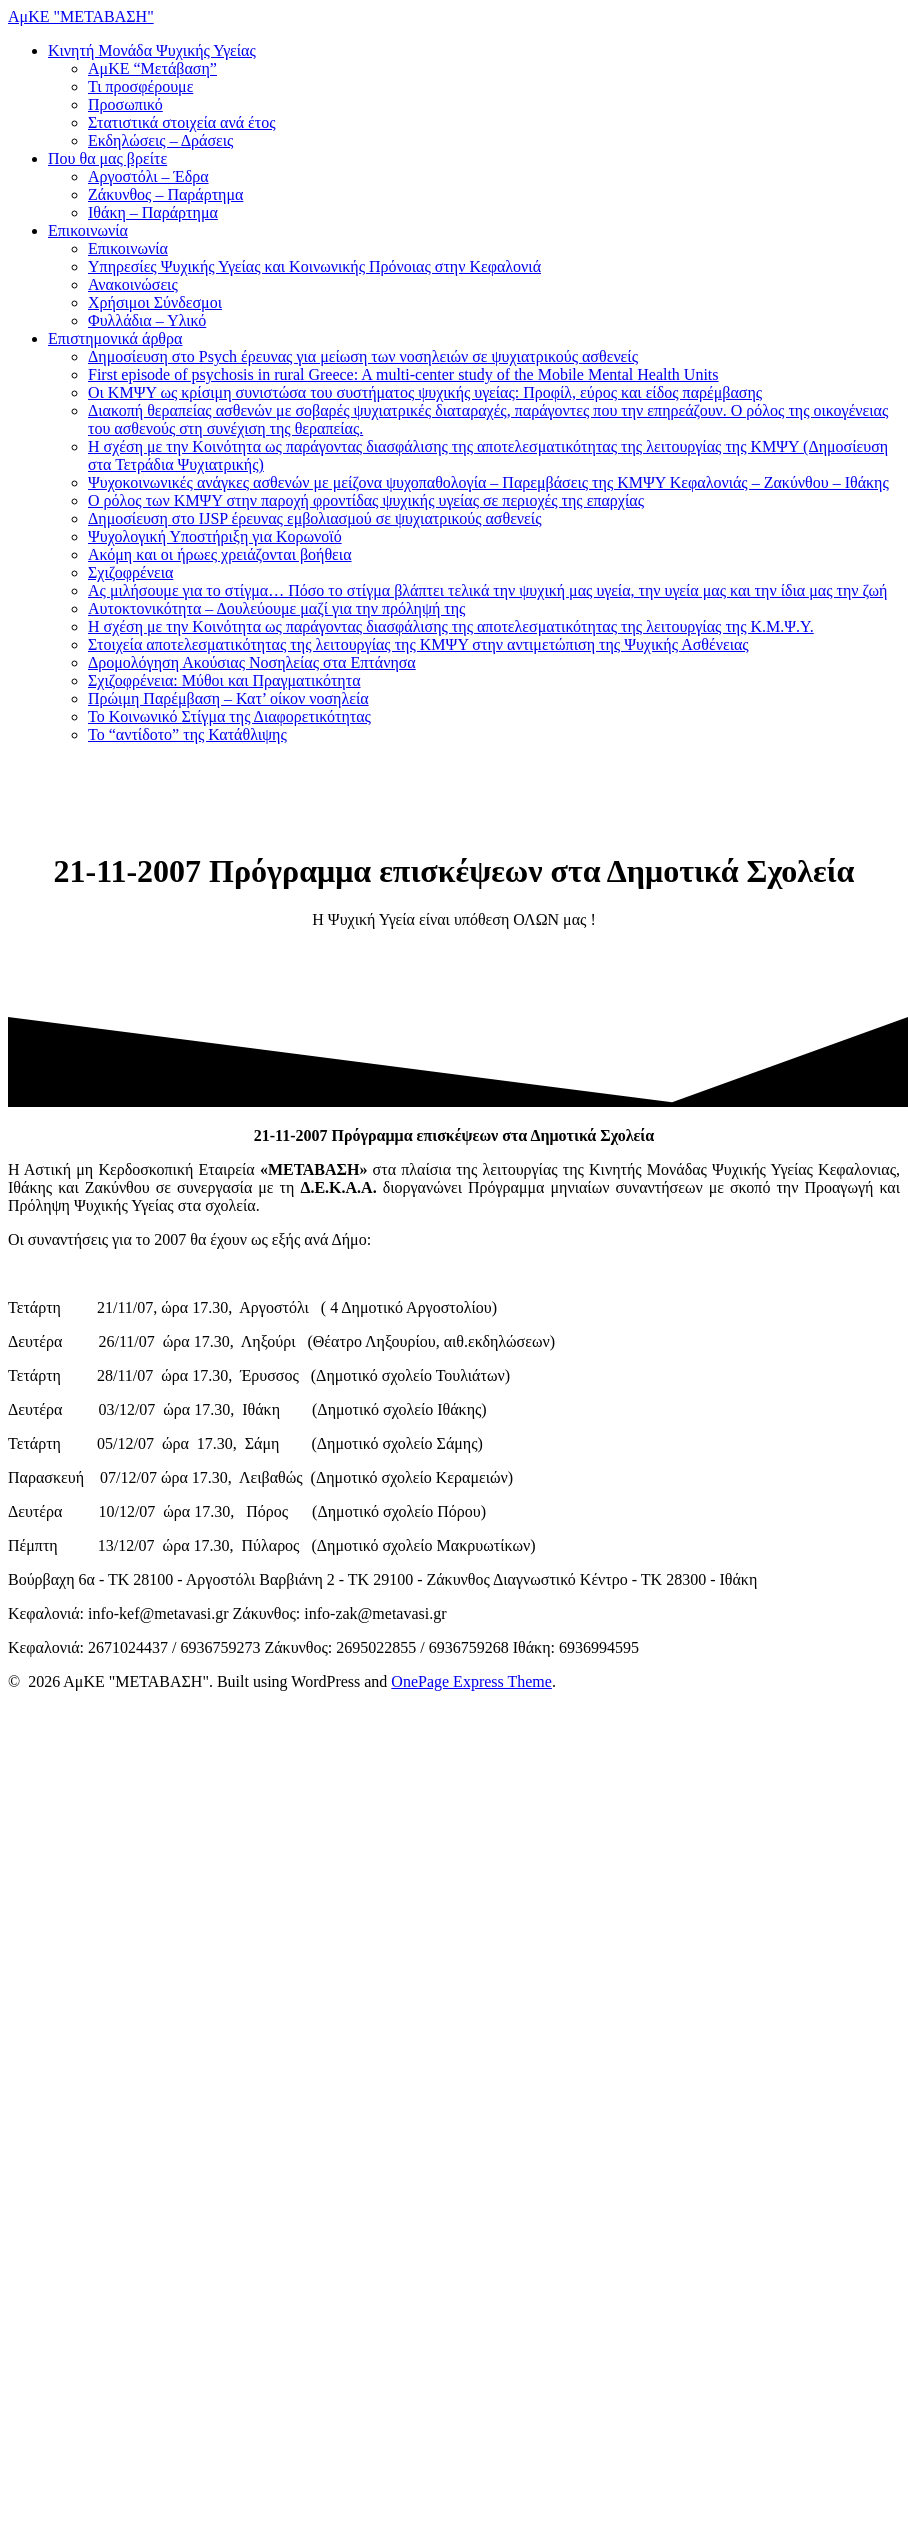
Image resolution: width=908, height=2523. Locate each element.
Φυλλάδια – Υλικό (147, 320)
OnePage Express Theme (471, 1681)
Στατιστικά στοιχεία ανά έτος (182, 122)
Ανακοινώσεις (133, 284)
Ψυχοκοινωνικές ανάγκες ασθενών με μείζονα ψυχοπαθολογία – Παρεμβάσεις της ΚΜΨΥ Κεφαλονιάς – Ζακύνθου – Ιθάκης (488, 482)
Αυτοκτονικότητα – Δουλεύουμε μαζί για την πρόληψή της (276, 608)
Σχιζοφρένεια (130, 572)
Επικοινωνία (88, 230)
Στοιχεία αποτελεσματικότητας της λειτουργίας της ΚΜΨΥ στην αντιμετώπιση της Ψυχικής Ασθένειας (418, 644)
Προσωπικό (125, 104)
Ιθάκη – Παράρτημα (153, 212)
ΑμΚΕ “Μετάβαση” (152, 68)
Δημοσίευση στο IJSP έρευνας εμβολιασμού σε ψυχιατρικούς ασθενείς (314, 518)
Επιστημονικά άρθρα (115, 338)
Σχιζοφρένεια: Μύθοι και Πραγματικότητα (224, 680)
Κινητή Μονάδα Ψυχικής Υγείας (152, 50)
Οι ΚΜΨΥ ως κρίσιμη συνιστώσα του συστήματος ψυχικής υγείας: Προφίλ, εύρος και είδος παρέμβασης (425, 392)
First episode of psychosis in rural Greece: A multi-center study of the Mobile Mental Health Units (403, 374)
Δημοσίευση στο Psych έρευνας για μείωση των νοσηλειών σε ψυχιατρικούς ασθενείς (363, 356)
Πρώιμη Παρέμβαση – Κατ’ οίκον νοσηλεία (228, 698)
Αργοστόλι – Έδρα (148, 176)
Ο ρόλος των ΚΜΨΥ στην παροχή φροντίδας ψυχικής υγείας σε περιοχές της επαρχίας (366, 500)
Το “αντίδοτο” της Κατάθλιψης (187, 734)
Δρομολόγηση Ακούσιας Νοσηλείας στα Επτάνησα (252, 662)
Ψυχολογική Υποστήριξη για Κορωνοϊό (215, 536)
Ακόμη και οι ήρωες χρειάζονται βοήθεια (220, 554)
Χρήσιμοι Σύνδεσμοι (155, 302)
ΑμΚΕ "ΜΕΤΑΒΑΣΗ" (81, 16)
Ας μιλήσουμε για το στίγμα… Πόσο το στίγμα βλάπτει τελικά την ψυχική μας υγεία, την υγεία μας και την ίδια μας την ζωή (487, 590)
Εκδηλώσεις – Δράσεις (160, 140)
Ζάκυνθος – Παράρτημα (165, 194)
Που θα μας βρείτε (107, 158)
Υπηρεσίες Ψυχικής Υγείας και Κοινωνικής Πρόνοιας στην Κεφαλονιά (314, 266)
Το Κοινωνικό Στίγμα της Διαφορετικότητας (229, 716)
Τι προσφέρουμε (140, 86)
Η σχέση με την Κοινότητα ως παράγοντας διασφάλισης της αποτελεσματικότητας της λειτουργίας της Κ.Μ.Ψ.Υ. (451, 626)
